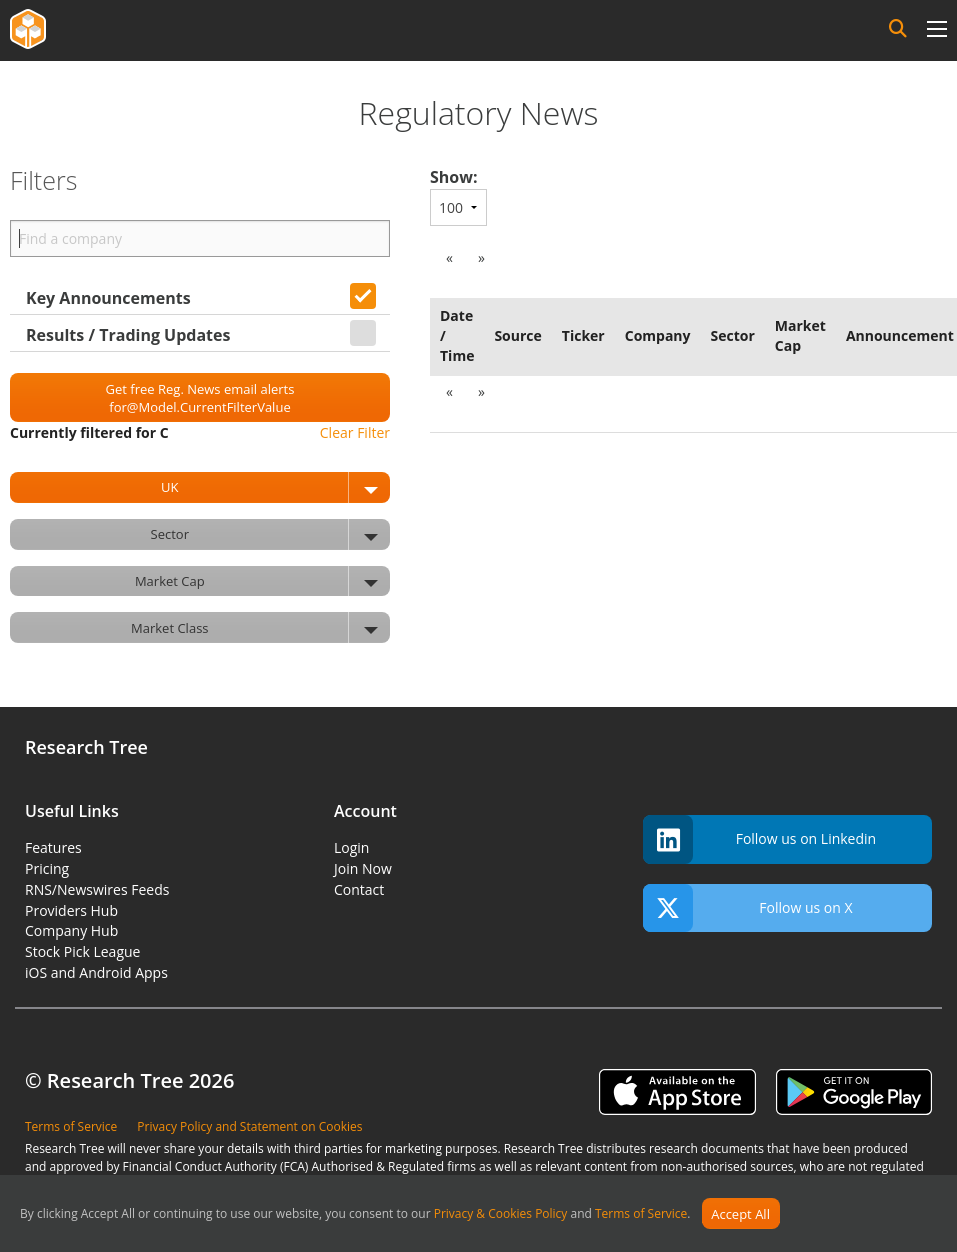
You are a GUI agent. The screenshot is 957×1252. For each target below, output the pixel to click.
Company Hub (71, 930)
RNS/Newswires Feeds (97, 889)
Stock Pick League (82, 951)
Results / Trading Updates (128, 335)
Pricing (47, 868)
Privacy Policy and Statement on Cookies (249, 1126)
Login (351, 847)
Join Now (363, 868)
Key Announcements (108, 298)
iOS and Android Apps (96, 972)
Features (53, 847)
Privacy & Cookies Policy (501, 1214)
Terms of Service (641, 1214)
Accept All (740, 1214)
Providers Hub (71, 910)
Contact (359, 889)
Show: (454, 177)
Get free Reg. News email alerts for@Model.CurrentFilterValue (200, 398)
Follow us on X (748, 908)
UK (275, 487)
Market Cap (262, 581)
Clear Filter (355, 432)
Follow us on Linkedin (759, 839)
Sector (270, 534)
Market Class (260, 627)
